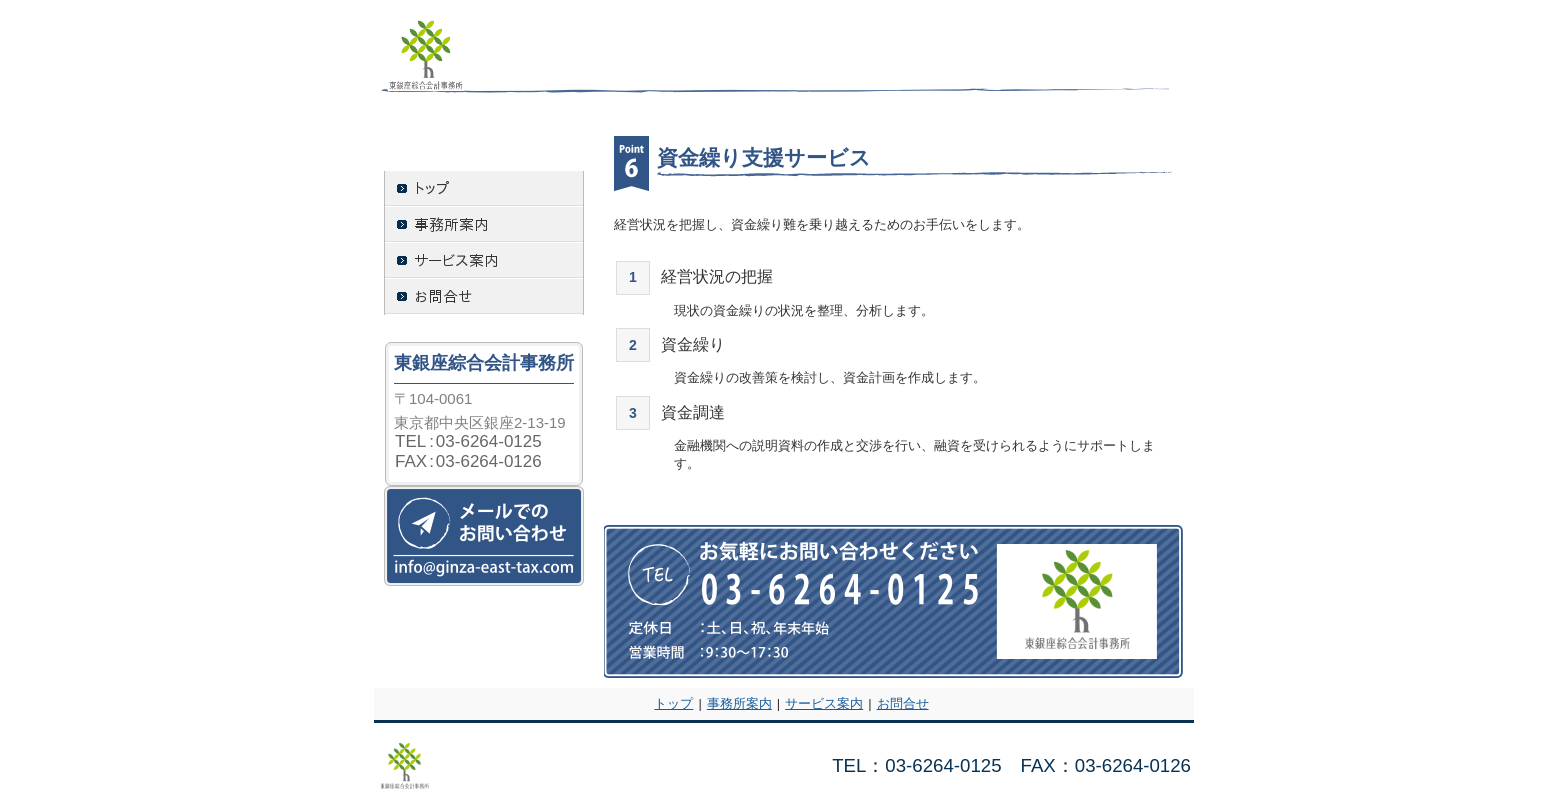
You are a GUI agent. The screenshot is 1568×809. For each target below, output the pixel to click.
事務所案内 (739, 703)
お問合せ (903, 703)
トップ (673, 703)
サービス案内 (824, 703)
